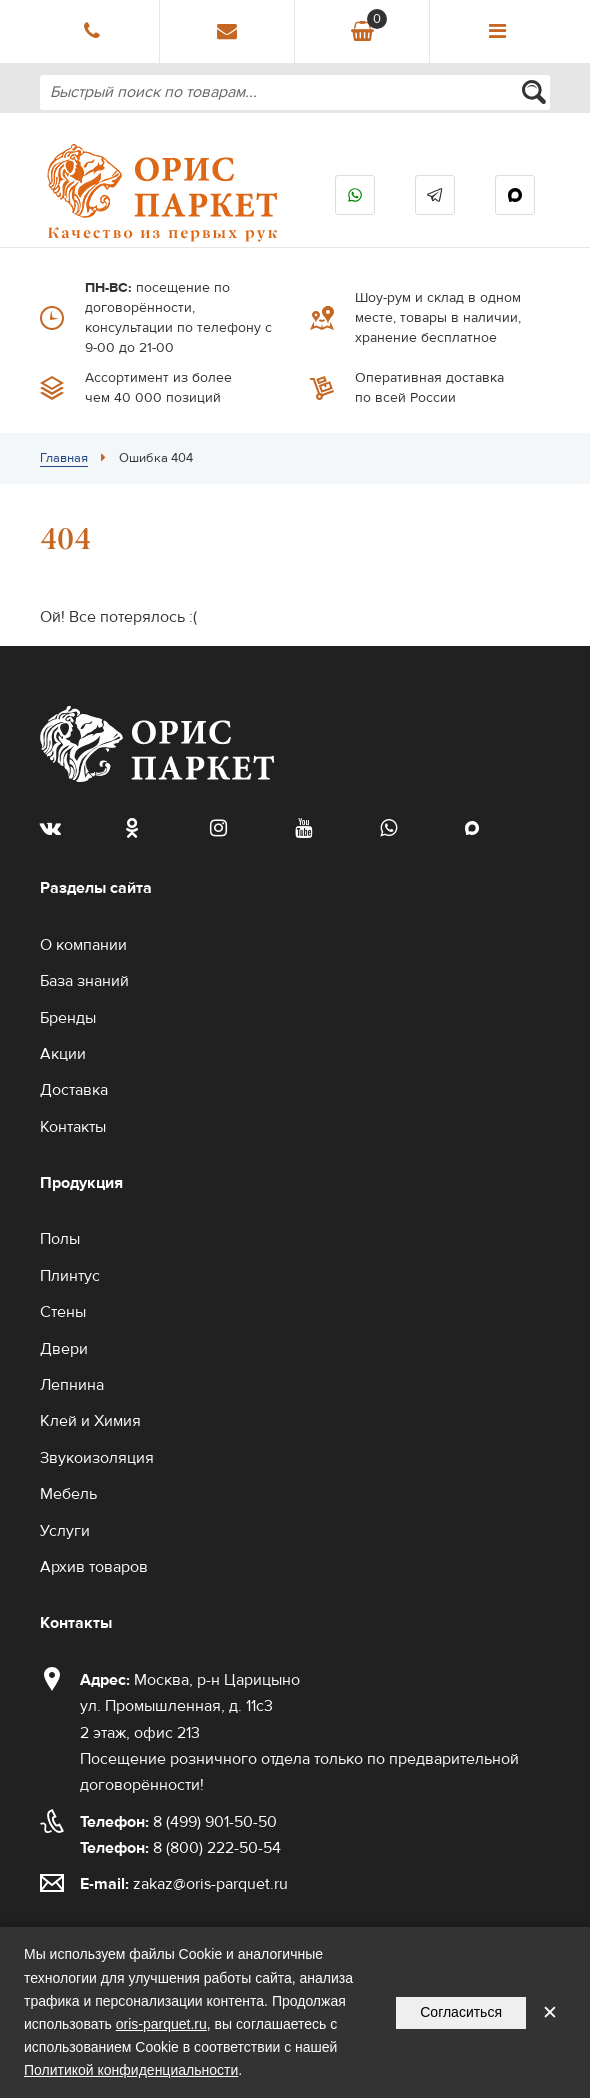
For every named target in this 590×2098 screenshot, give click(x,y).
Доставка (74, 1090)
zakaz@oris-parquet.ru (210, 1884)
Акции (63, 1054)
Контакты (73, 1127)
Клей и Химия (90, 1421)
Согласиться (461, 2012)
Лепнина (72, 1385)
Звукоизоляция (97, 1458)
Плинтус (70, 1276)
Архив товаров (94, 1567)
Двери (64, 1349)
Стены (63, 1312)
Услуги (65, 1531)
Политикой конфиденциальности (131, 2070)
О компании (83, 945)
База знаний (84, 981)
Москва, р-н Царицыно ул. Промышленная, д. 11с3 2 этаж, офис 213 (190, 1706)
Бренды (68, 1018)
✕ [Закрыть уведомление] (550, 2012)
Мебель (68, 1494)
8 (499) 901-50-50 (178, 1822)
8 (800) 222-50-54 (180, 1848)
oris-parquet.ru (161, 2024)
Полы (60, 1239)
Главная (64, 458)
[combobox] (295, 92)
